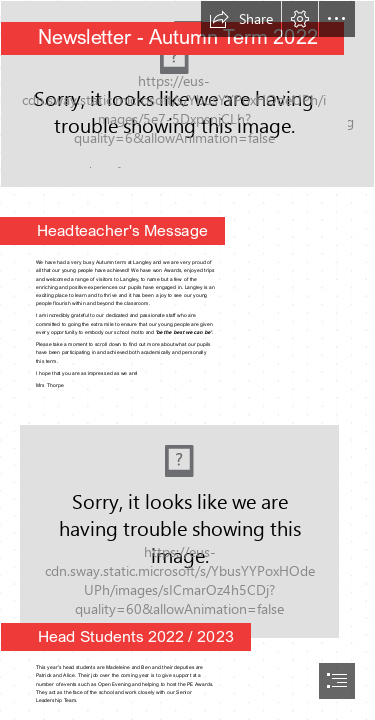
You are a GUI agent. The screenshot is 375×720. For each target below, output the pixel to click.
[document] (187, 360)
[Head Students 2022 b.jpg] (187, 525)
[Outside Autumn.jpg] (187, 94)
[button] (241, 19)
